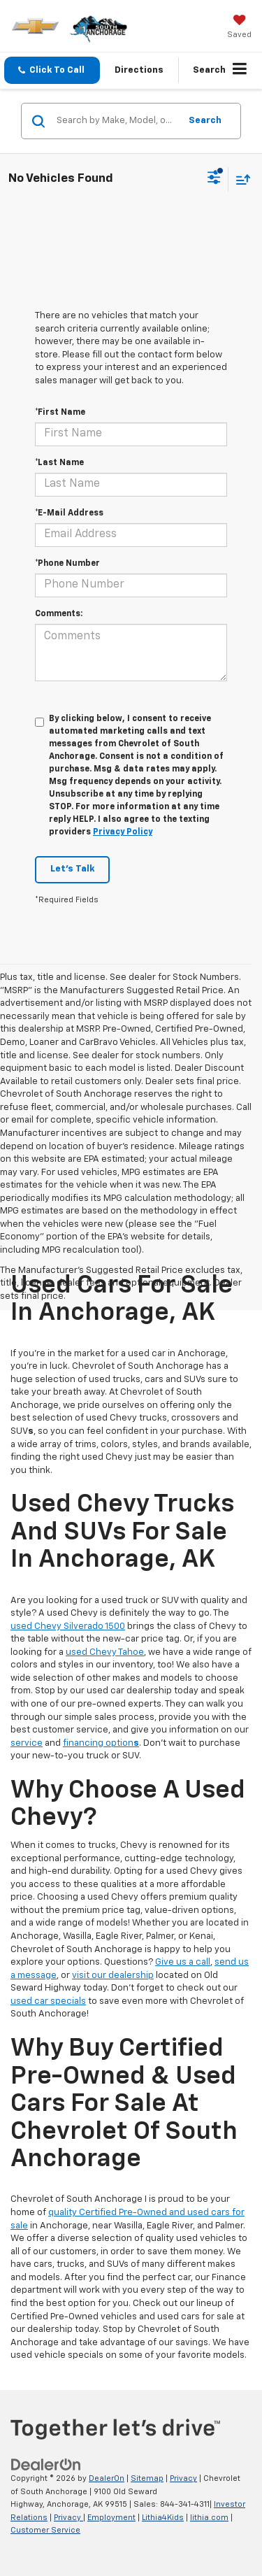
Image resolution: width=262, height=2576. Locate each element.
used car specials (48, 2001)
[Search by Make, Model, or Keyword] (116, 121)
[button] (52, 70)
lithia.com (209, 2517)
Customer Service (45, 2530)
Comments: (58, 614)
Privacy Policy (122, 832)
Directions (139, 70)
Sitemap (147, 2478)
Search (205, 120)
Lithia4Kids (163, 2517)
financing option (101, 1743)
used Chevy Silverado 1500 (67, 1626)
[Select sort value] (239, 179)
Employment (111, 2517)
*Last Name (59, 463)
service (26, 1743)
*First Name (60, 412)
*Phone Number (67, 564)
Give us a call (182, 1962)
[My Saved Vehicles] (239, 28)
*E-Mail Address (69, 513)
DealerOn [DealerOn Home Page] (106, 2478)
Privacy (183, 2478)
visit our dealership (113, 1975)
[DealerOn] (46, 2465)
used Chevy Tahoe (105, 1652)
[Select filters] (214, 179)
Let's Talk (72, 869)
